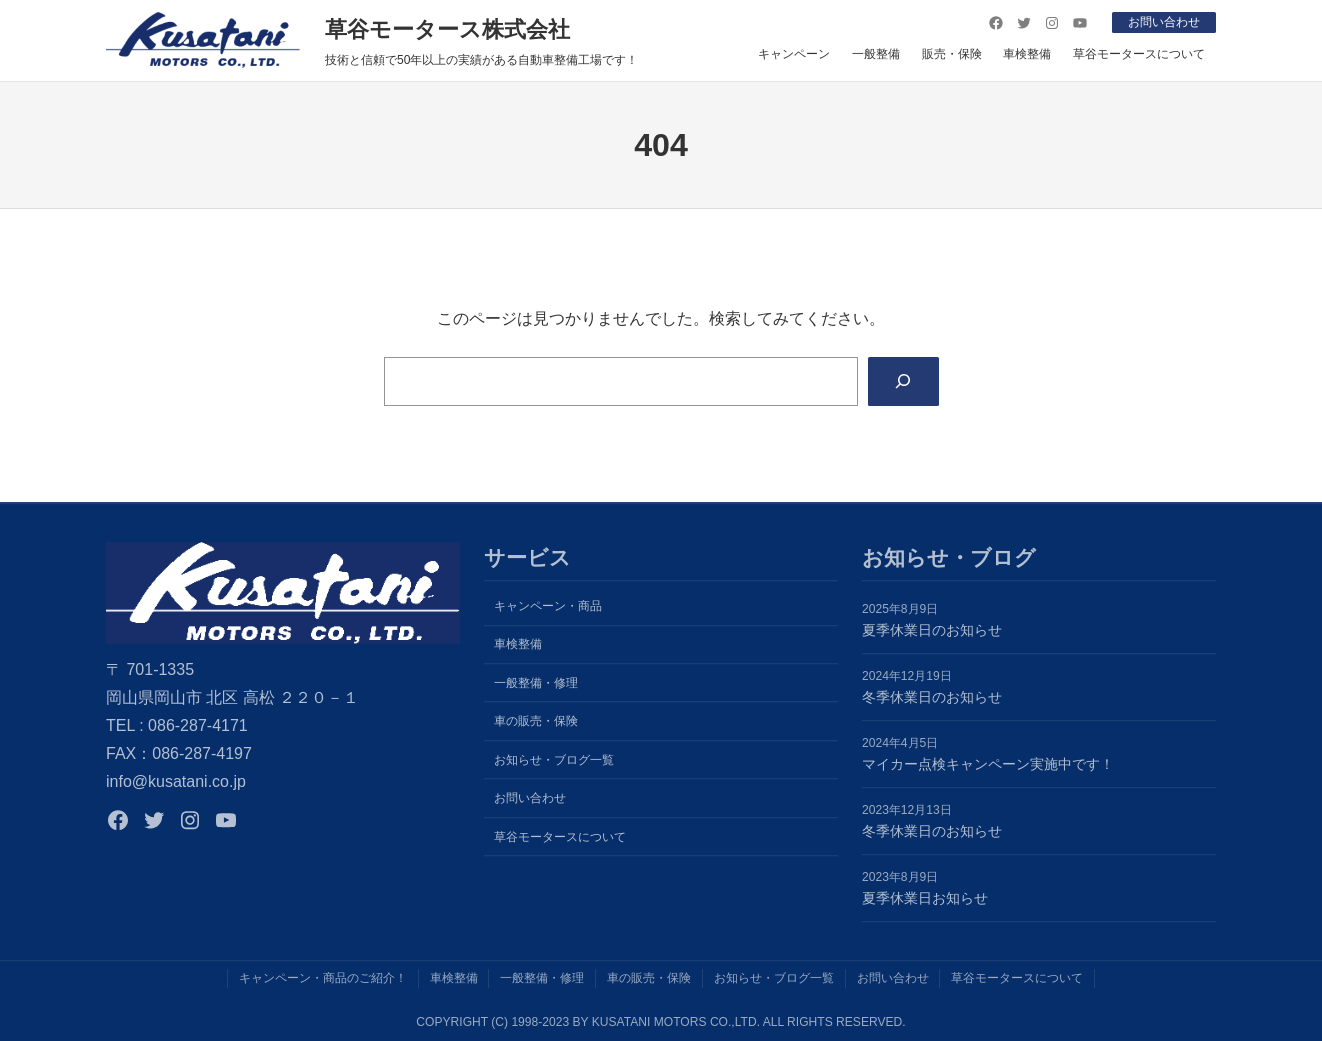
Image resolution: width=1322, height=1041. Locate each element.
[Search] (903, 381)
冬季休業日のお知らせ (932, 697)
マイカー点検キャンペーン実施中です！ (988, 764)
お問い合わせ (1164, 22)
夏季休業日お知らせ (925, 898)
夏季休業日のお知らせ (932, 630)
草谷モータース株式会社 (447, 29)
